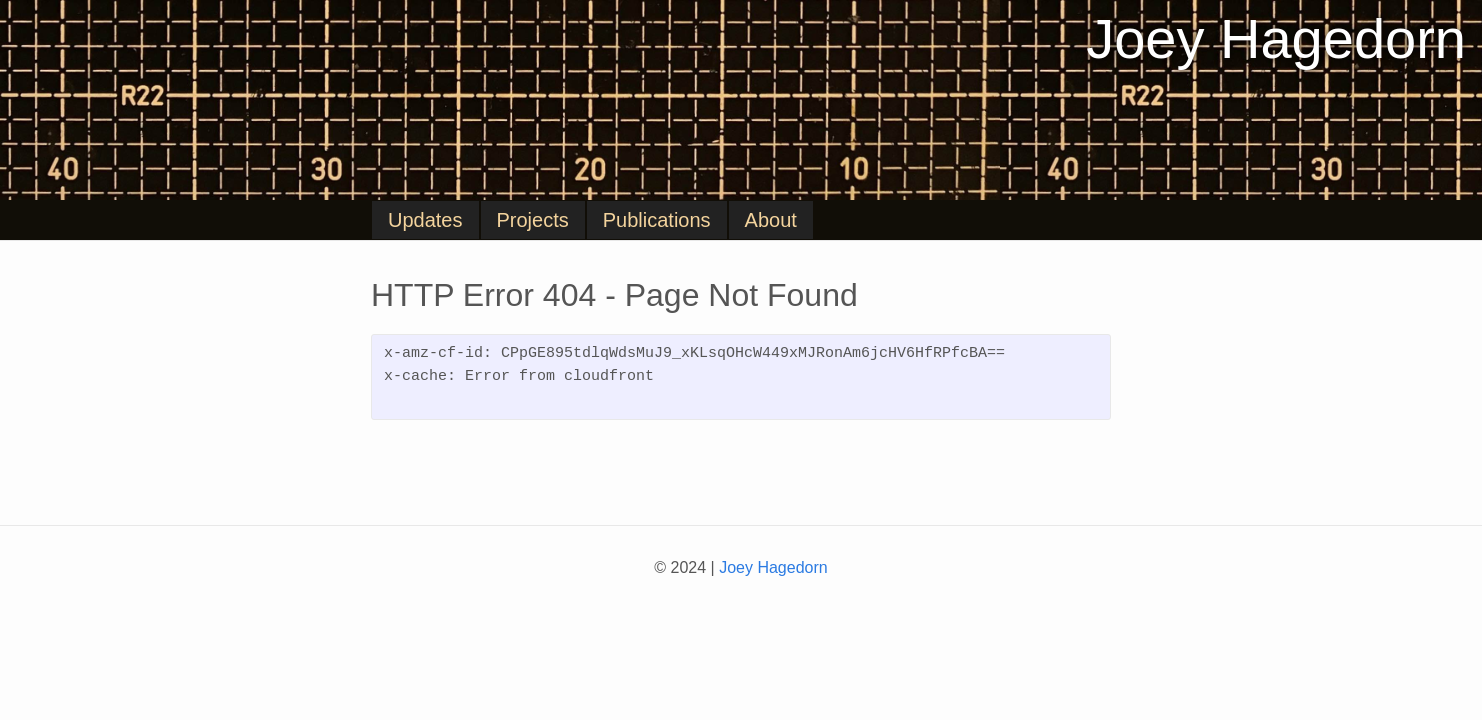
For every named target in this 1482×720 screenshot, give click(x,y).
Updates (425, 220)
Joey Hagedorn (1276, 39)
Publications (657, 220)
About (771, 220)
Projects (533, 220)
